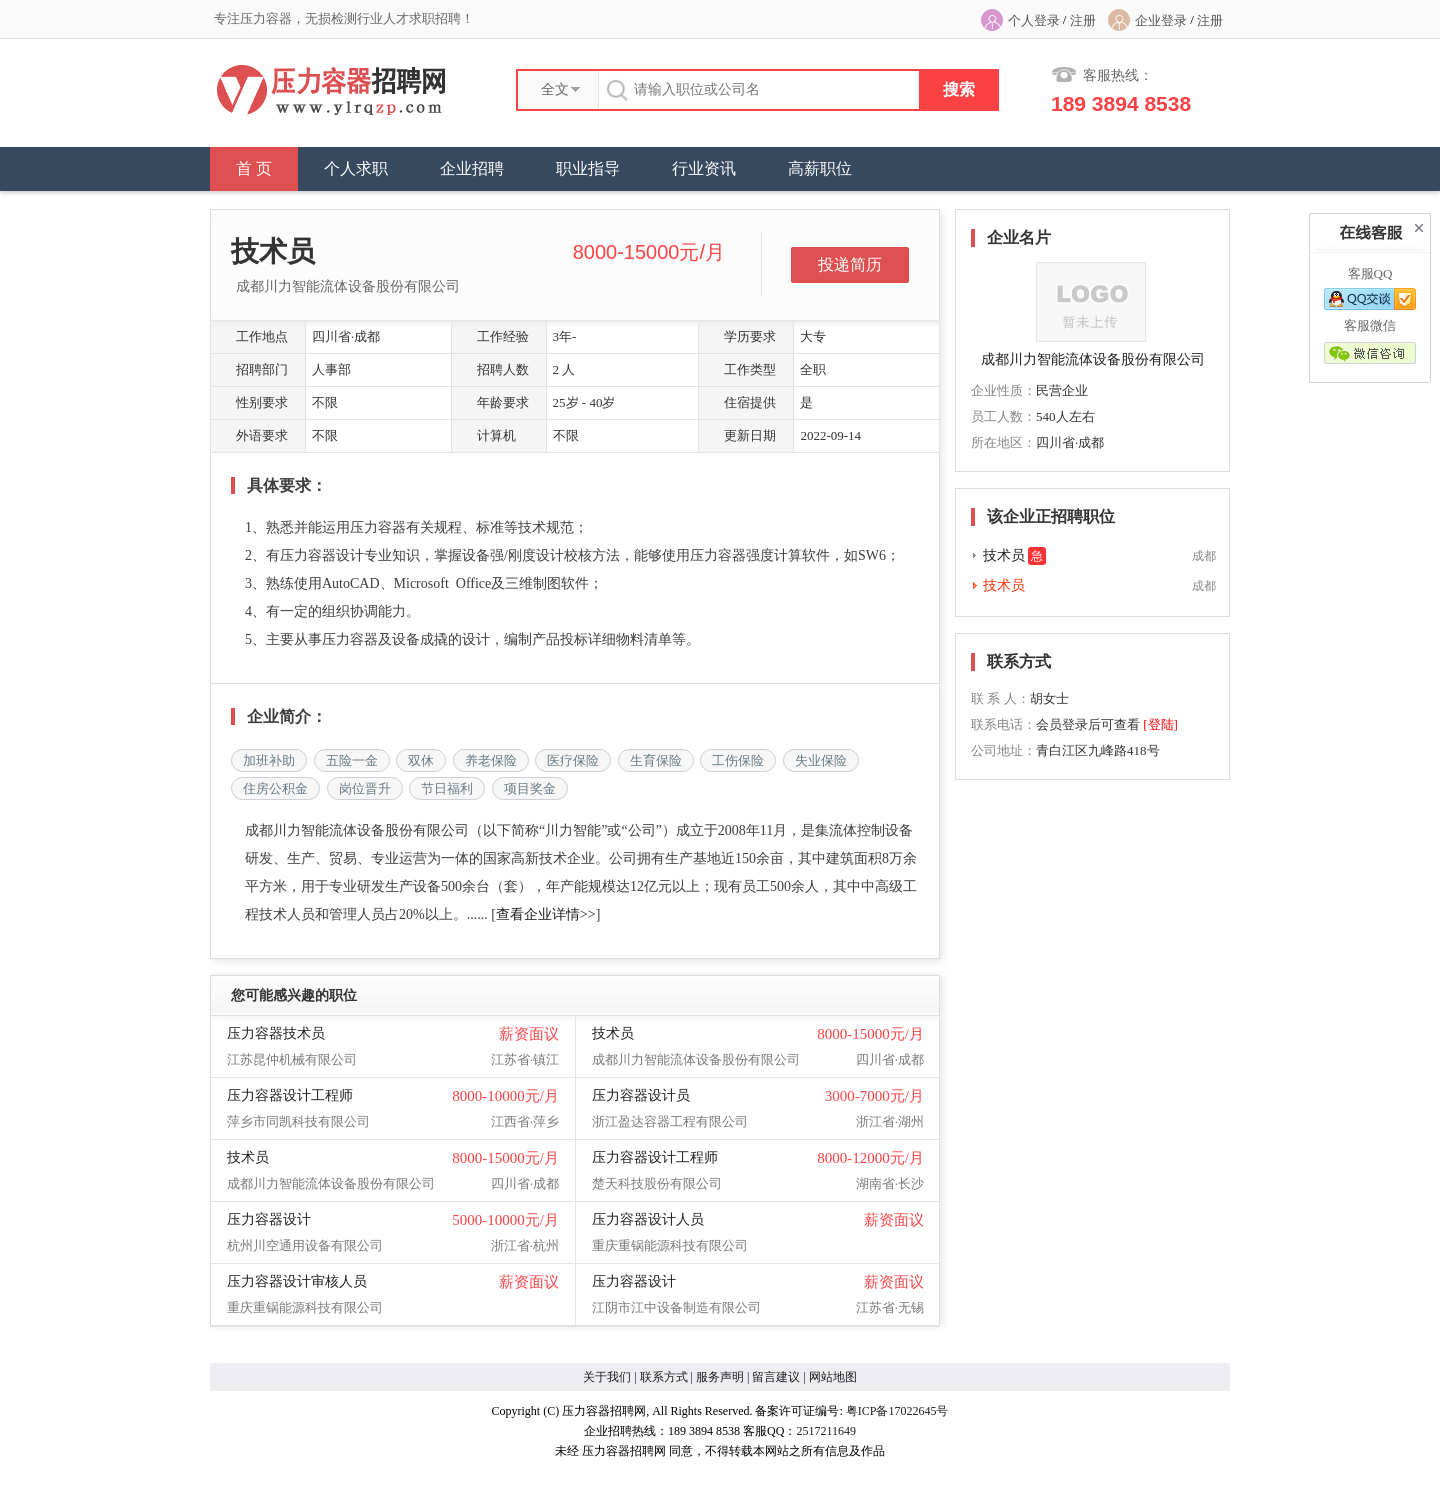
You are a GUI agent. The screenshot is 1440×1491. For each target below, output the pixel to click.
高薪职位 (820, 168)
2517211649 (826, 1431)
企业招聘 (472, 168)
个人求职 (356, 168)
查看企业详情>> (546, 914)
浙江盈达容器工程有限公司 (670, 1121)
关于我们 (607, 1377)
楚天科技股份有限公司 (657, 1183)
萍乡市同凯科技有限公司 (298, 1121)
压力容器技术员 (276, 1033)
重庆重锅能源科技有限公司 (670, 1245)
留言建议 (776, 1377)
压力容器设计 (269, 1219)
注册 (1083, 20)
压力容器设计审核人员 (297, 1281)
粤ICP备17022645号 (897, 1411)
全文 (555, 89)
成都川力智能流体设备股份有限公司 (348, 286)
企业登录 (1161, 20)
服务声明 (720, 1377)
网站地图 (833, 1377)
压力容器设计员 (641, 1095)
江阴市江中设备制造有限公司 (676, 1307)
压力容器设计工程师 (290, 1095)
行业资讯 (704, 168)
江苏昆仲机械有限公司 (292, 1059)
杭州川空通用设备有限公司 (305, 1245)
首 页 (254, 168)
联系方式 (664, 1377)
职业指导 (588, 168)
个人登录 (1034, 20)
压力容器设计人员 (648, 1219)
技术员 (613, 1033)
